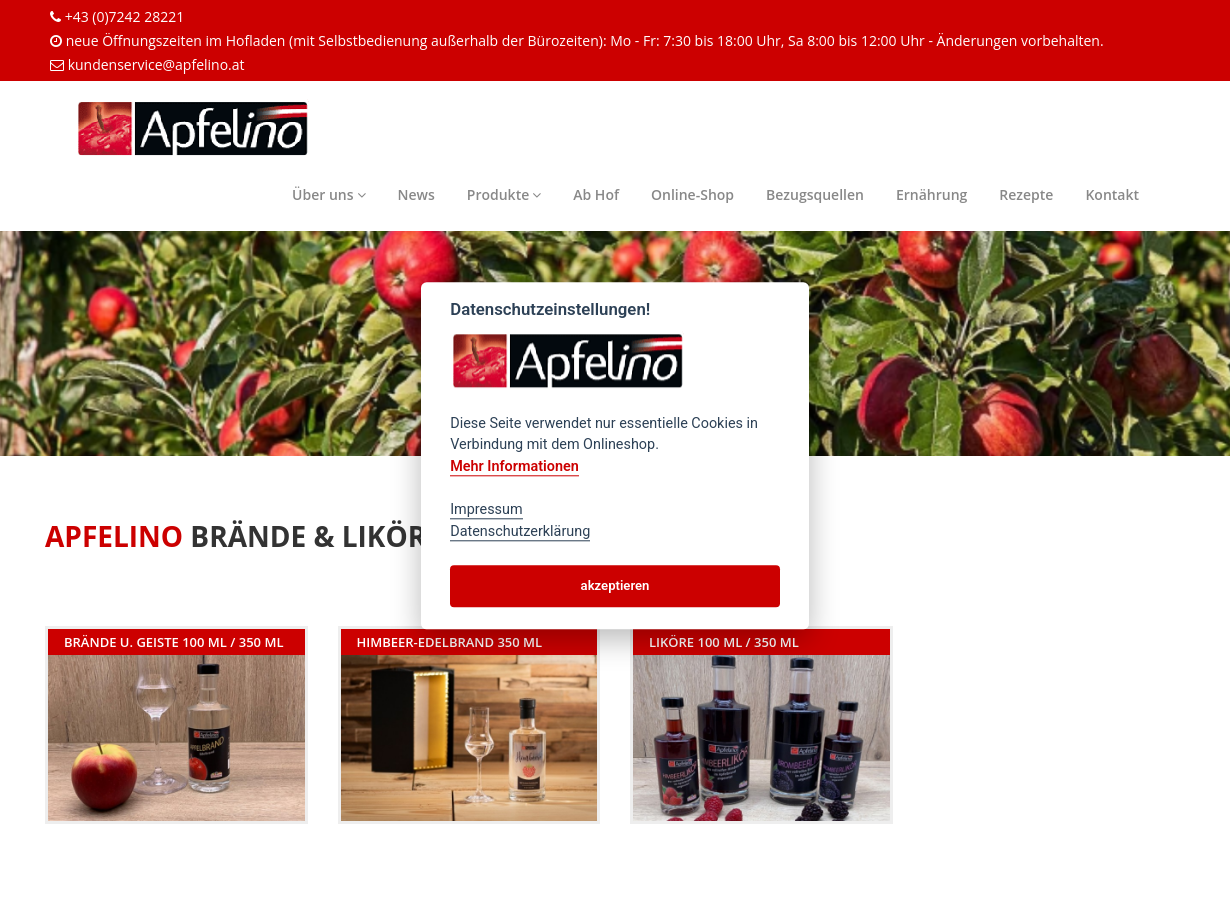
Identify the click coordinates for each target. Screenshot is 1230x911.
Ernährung (931, 194)
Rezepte (1026, 194)
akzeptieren (615, 585)
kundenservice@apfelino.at (156, 64)
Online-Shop (692, 194)
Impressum (486, 509)
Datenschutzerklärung (520, 531)
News (416, 194)
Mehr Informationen (514, 466)
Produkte (504, 194)
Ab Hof (596, 194)
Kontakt (1112, 194)
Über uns (328, 194)
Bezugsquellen (815, 194)
